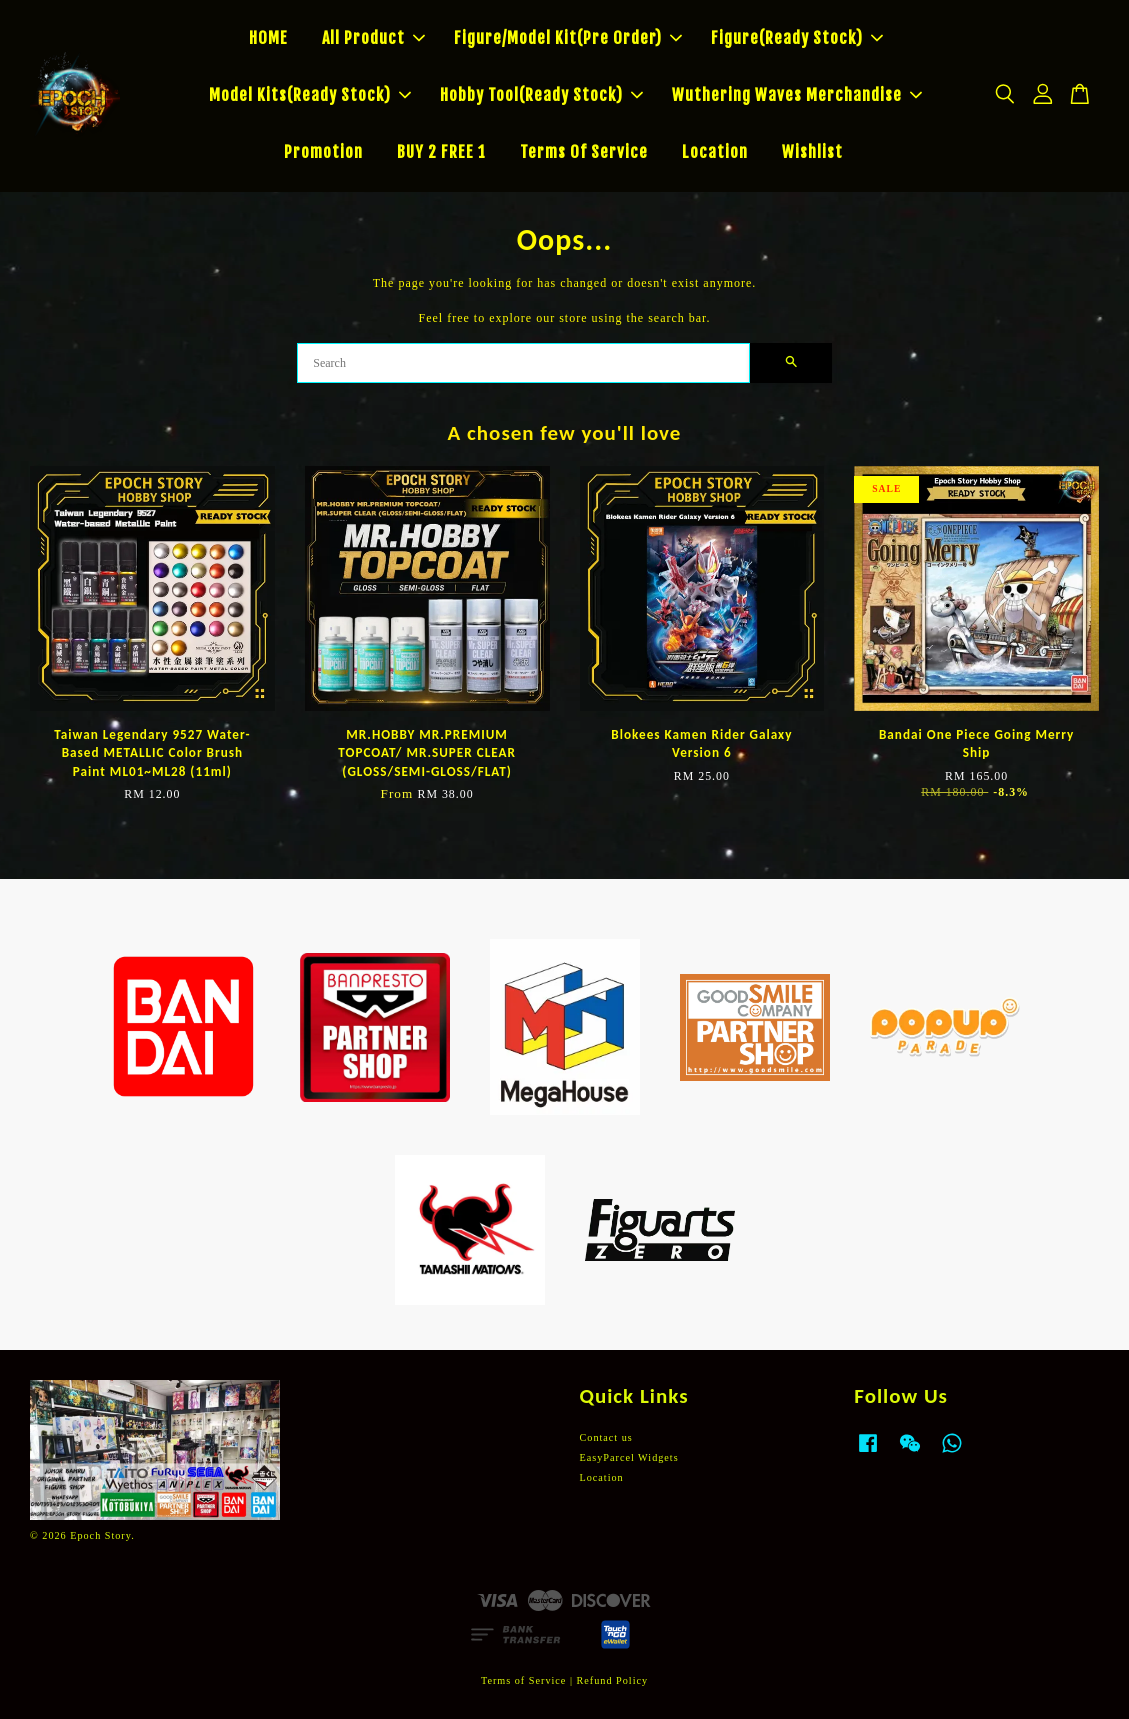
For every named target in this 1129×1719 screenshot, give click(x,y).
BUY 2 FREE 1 (441, 152)
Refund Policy (613, 1680)
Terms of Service (523, 1680)
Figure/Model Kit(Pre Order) (568, 38)
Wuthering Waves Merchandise (797, 95)
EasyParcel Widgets (629, 1457)
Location (715, 152)
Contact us (606, 1437)
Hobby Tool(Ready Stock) (541, 95)
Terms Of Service (584, 152)
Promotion (323, 152)
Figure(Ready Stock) (797, 38)
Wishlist (812, 152)
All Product (373, 38)
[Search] (523, 363)
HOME (268, 38)
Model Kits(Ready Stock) (310, 95)
